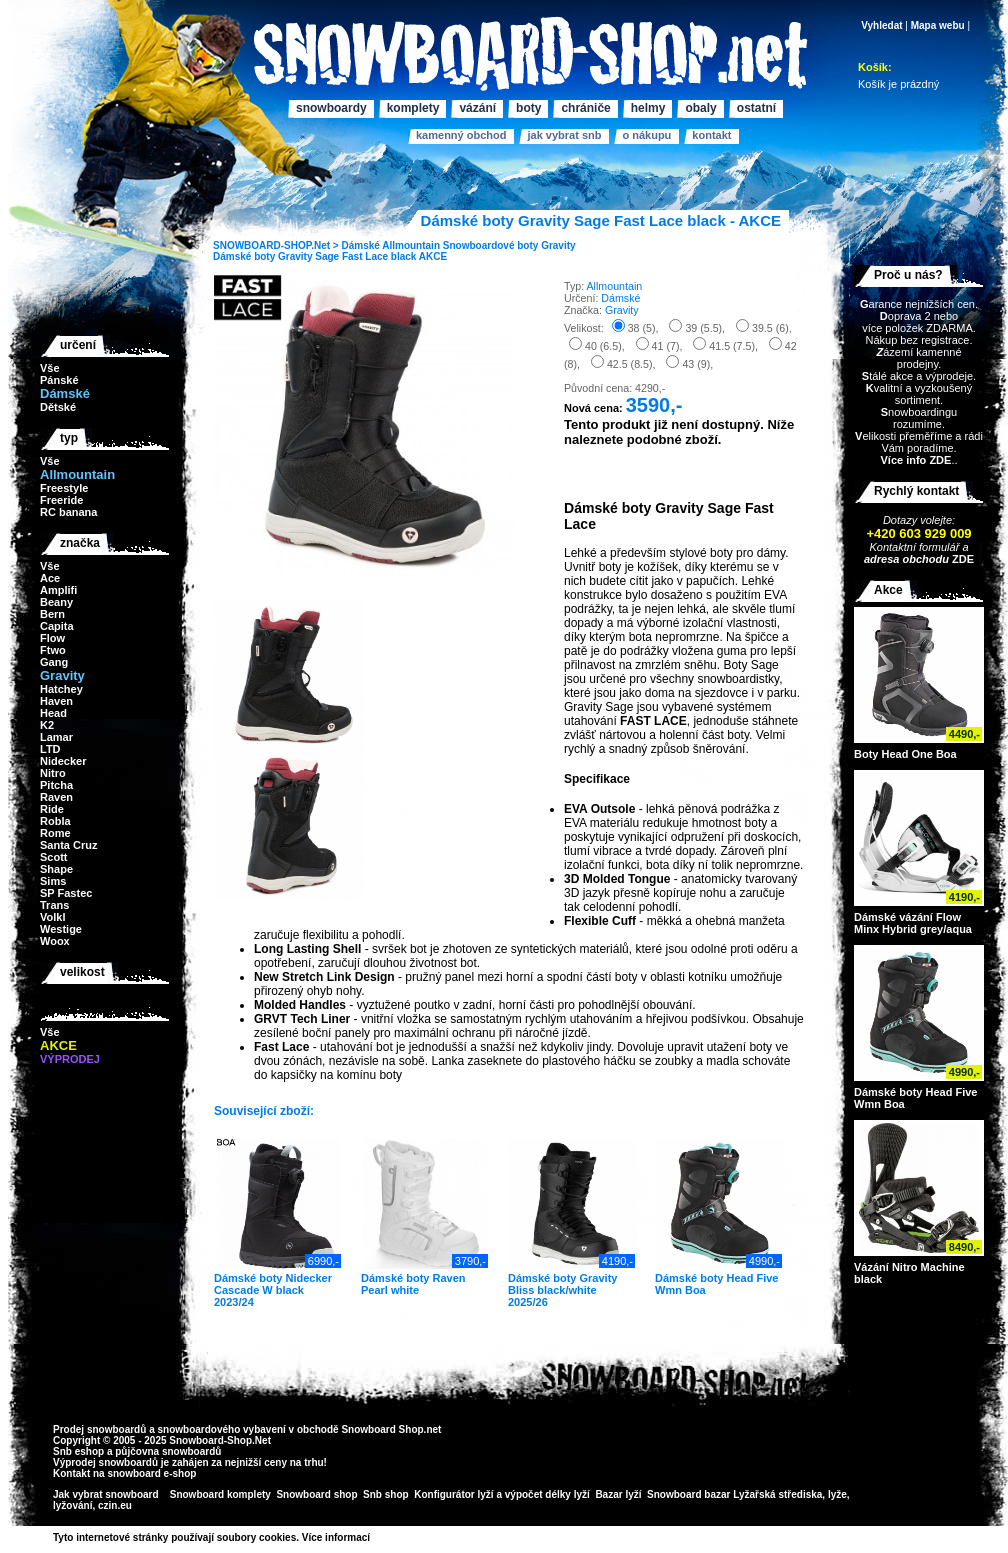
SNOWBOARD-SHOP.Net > (277, 245)
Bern (52, 614)
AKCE (433, 256)
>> (377, 1537)
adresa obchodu (906, 559)
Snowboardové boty (491, 245)
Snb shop (386, 1494)
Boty (528, 108)
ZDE (961, 559)
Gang (54, 662)
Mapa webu (938, 25)
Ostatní (756, 108)
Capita (57, 626)
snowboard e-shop (151, 1473)
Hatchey (61, 689)
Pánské (59, 380)
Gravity (558, 245)
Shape (56, 869)
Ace (50, 578)
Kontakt (711, 135)
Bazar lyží (618, 1494)
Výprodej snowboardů (105, 1462)
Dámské (360, 245)
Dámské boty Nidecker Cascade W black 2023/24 (273, 1290)
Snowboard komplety (220, 1494)
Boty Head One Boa (905, 754)
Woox (55, 941)
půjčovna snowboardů (168, 1451)
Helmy (648, 108)
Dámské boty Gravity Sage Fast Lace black (314, 256)
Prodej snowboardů (101, 1429)
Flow (52, 638)
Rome (55, 833)
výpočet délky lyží (547, 1494)
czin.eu (115, 1505)
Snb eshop (78, 1451)
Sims (53, 881)
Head (53, 713)
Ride (52, 809)
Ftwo (53, 650)
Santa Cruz (68, 845)
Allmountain (411, 245)
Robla (55, 821)
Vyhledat (881, 25)
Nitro (53, 773)
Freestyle (64, 488)
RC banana (68, 512)
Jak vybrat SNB (564, 135)
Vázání (477, 108)
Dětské (58, 407)
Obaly (700, 108)
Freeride (61, 500)
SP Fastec (66, 893)
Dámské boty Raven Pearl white (413, 1284)
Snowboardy (331, 108)
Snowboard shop (316, 1494)
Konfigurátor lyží (453, 1494)
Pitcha (56, 785)
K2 (47, 725)
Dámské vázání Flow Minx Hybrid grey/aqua (913, 923)
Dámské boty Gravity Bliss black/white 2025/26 (562, 1290)
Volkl (52, 917)
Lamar (56, 737)
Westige (61, 929)
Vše (50, 368)
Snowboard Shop (382, 1429)
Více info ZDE (915, 460)
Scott (54, 857)
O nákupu (646, 135)
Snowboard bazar (688, 1494)
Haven (56, 701)
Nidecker (63, 761)
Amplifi (58, 590)
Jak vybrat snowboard (107, 1494)
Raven (56, 797)
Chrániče (585, 108)
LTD (50, 749)
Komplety (413, 108)
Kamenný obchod (461, 135)
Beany (56, 602)
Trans (54, 905)
